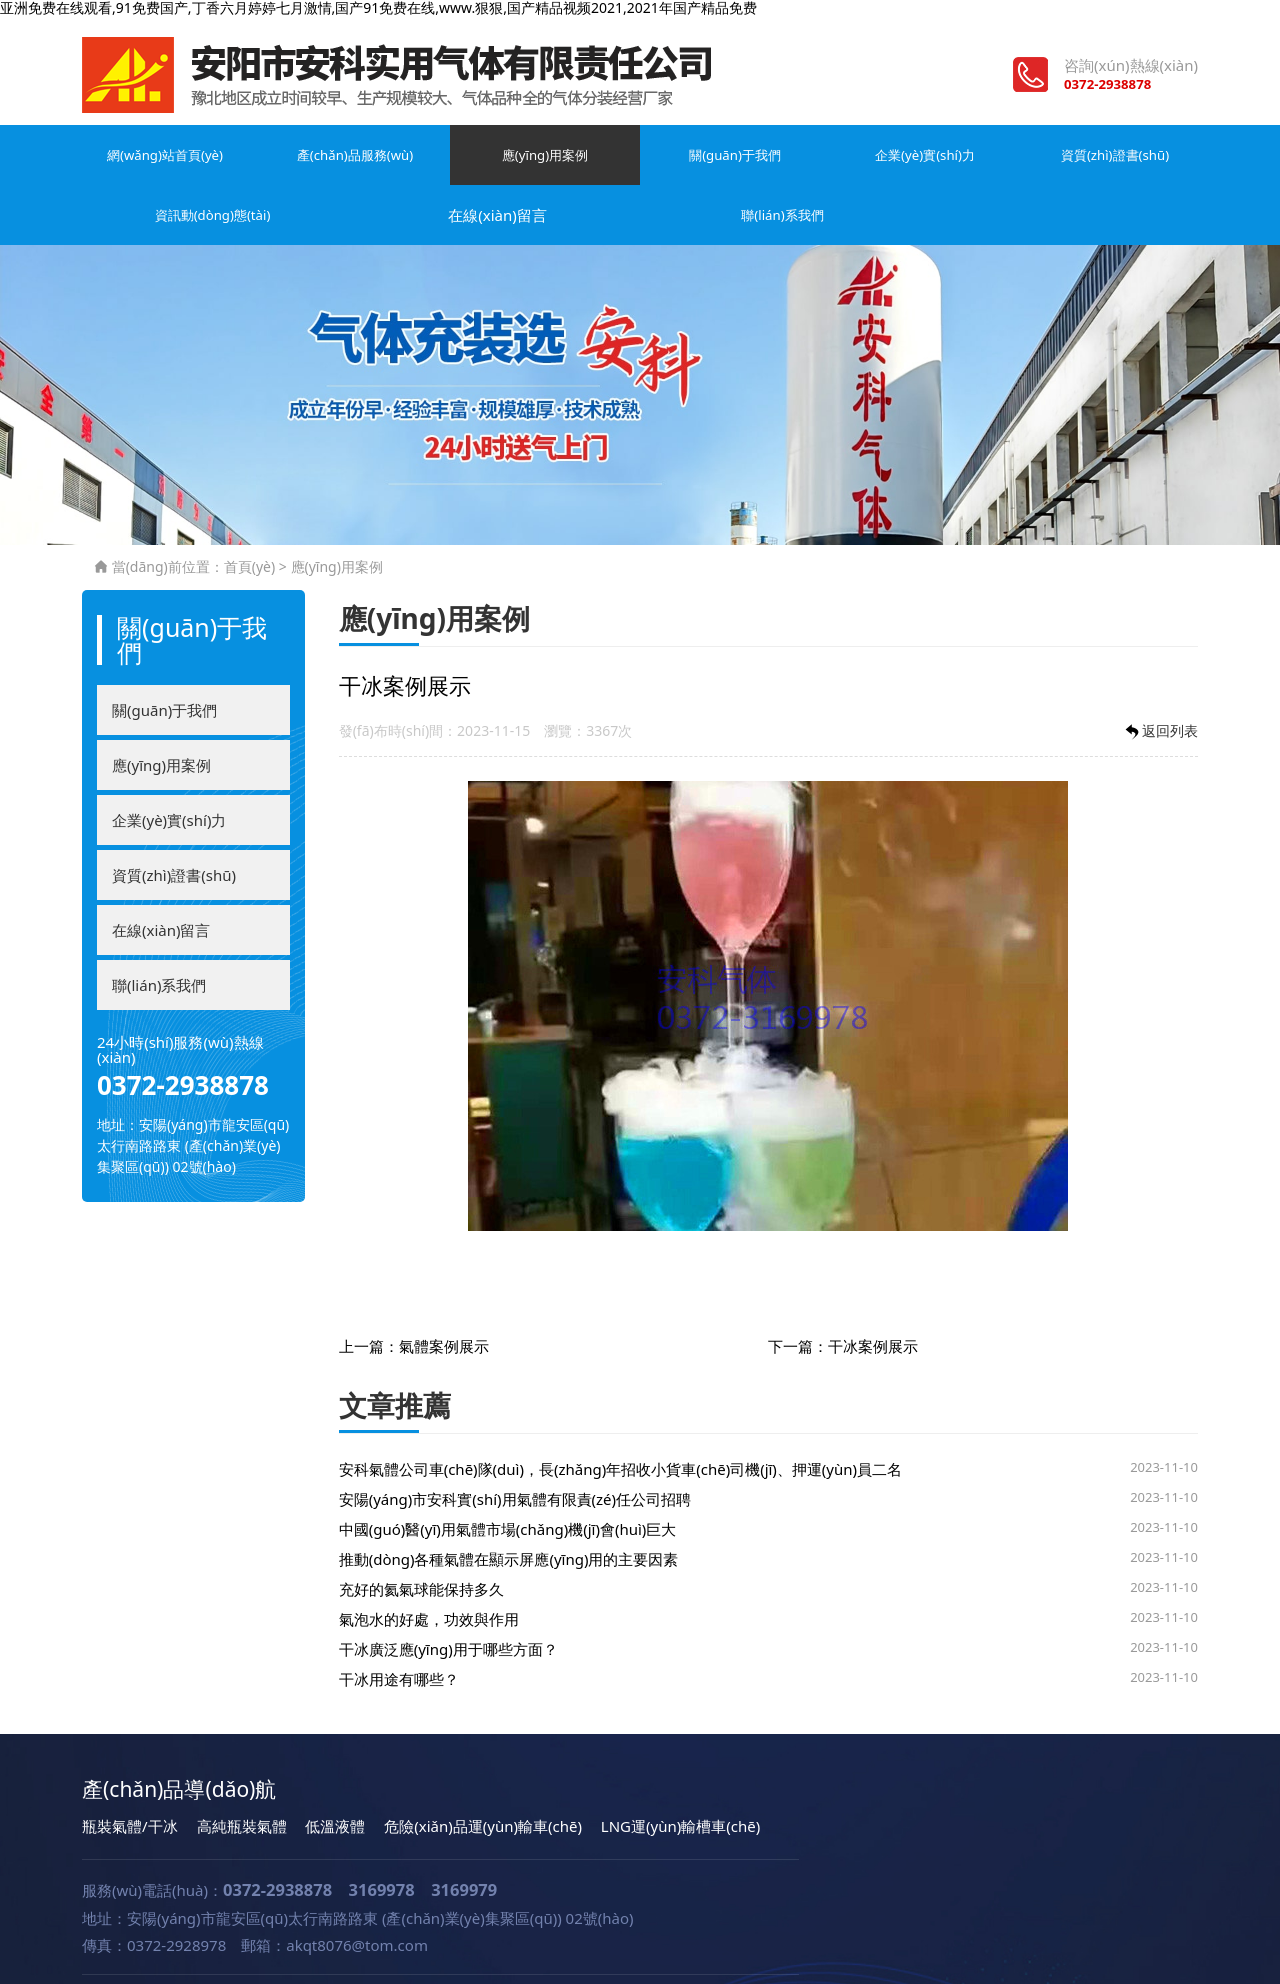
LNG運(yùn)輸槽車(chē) (680, 1772)
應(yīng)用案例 (386, 161)
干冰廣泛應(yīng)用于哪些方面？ (448, 1595)
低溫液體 (335, 1772)
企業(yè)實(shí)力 (640, 161)
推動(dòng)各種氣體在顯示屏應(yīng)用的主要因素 (509, 1505)
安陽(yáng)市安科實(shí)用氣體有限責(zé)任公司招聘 (515, 1445)
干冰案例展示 (873, 1292)
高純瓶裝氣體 (242, 1772)
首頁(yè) (249, 512)
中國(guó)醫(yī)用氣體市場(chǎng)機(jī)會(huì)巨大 (508, 1475)
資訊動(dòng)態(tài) (893, 171)
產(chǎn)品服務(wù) (259, 171)
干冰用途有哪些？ (399, 1625)
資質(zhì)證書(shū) (767, 161)
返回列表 (1160, 677)
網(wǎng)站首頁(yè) (133, 171)
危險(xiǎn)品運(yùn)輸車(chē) (483, 1772)
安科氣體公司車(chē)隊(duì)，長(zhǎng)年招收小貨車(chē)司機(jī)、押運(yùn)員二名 (620, 1415)
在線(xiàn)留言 (1020, 161)
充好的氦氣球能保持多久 (421, 1535)
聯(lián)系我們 (1146, 161)
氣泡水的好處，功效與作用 (429, 1565)
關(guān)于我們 (513, 161)
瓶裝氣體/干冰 (130, 1772)
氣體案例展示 (444, 1292)
